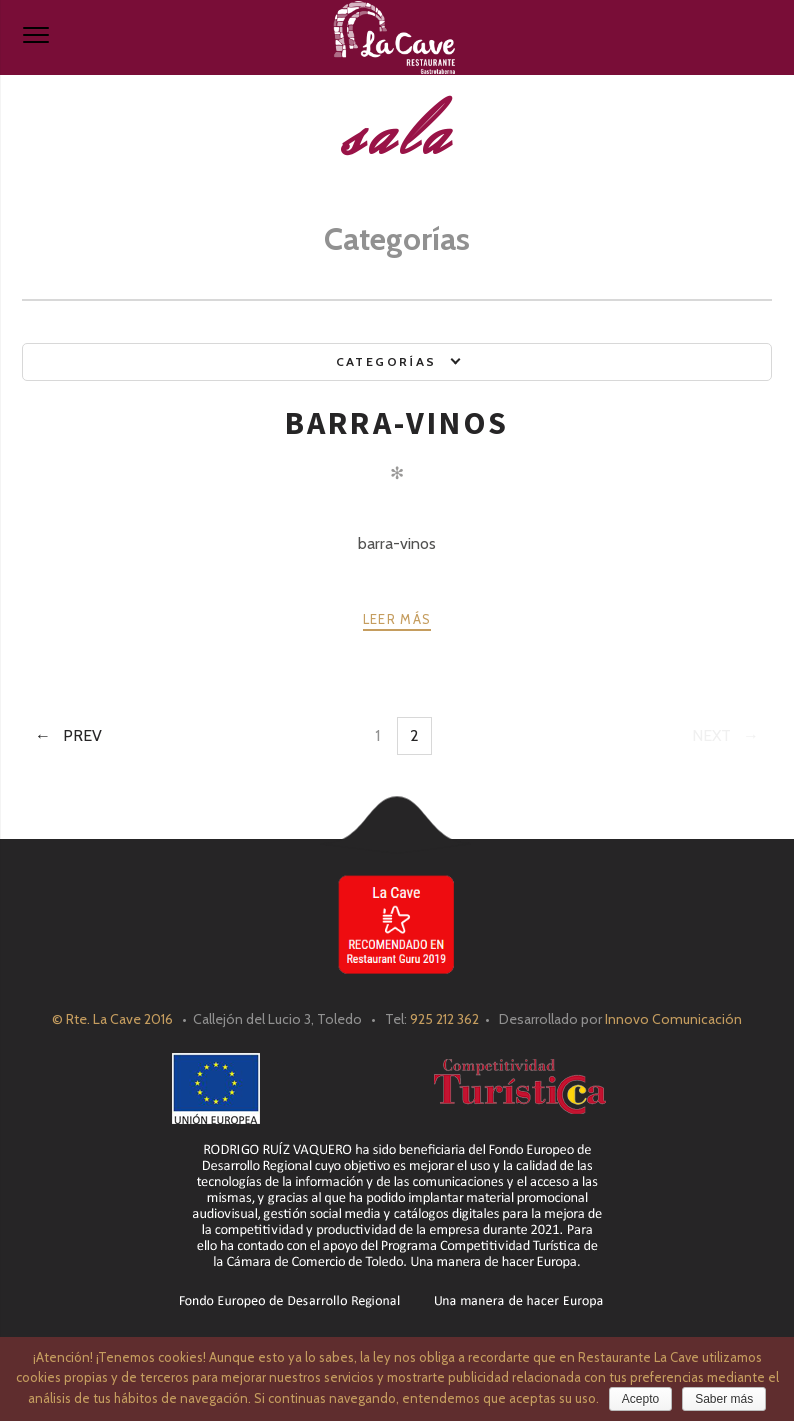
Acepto (640, 1399)
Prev (82, 735)
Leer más (397, 619)
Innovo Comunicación (673, 1019)
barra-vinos (397, 423)
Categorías (386, 361)
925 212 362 (444, 1019)
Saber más (724, 1399)
